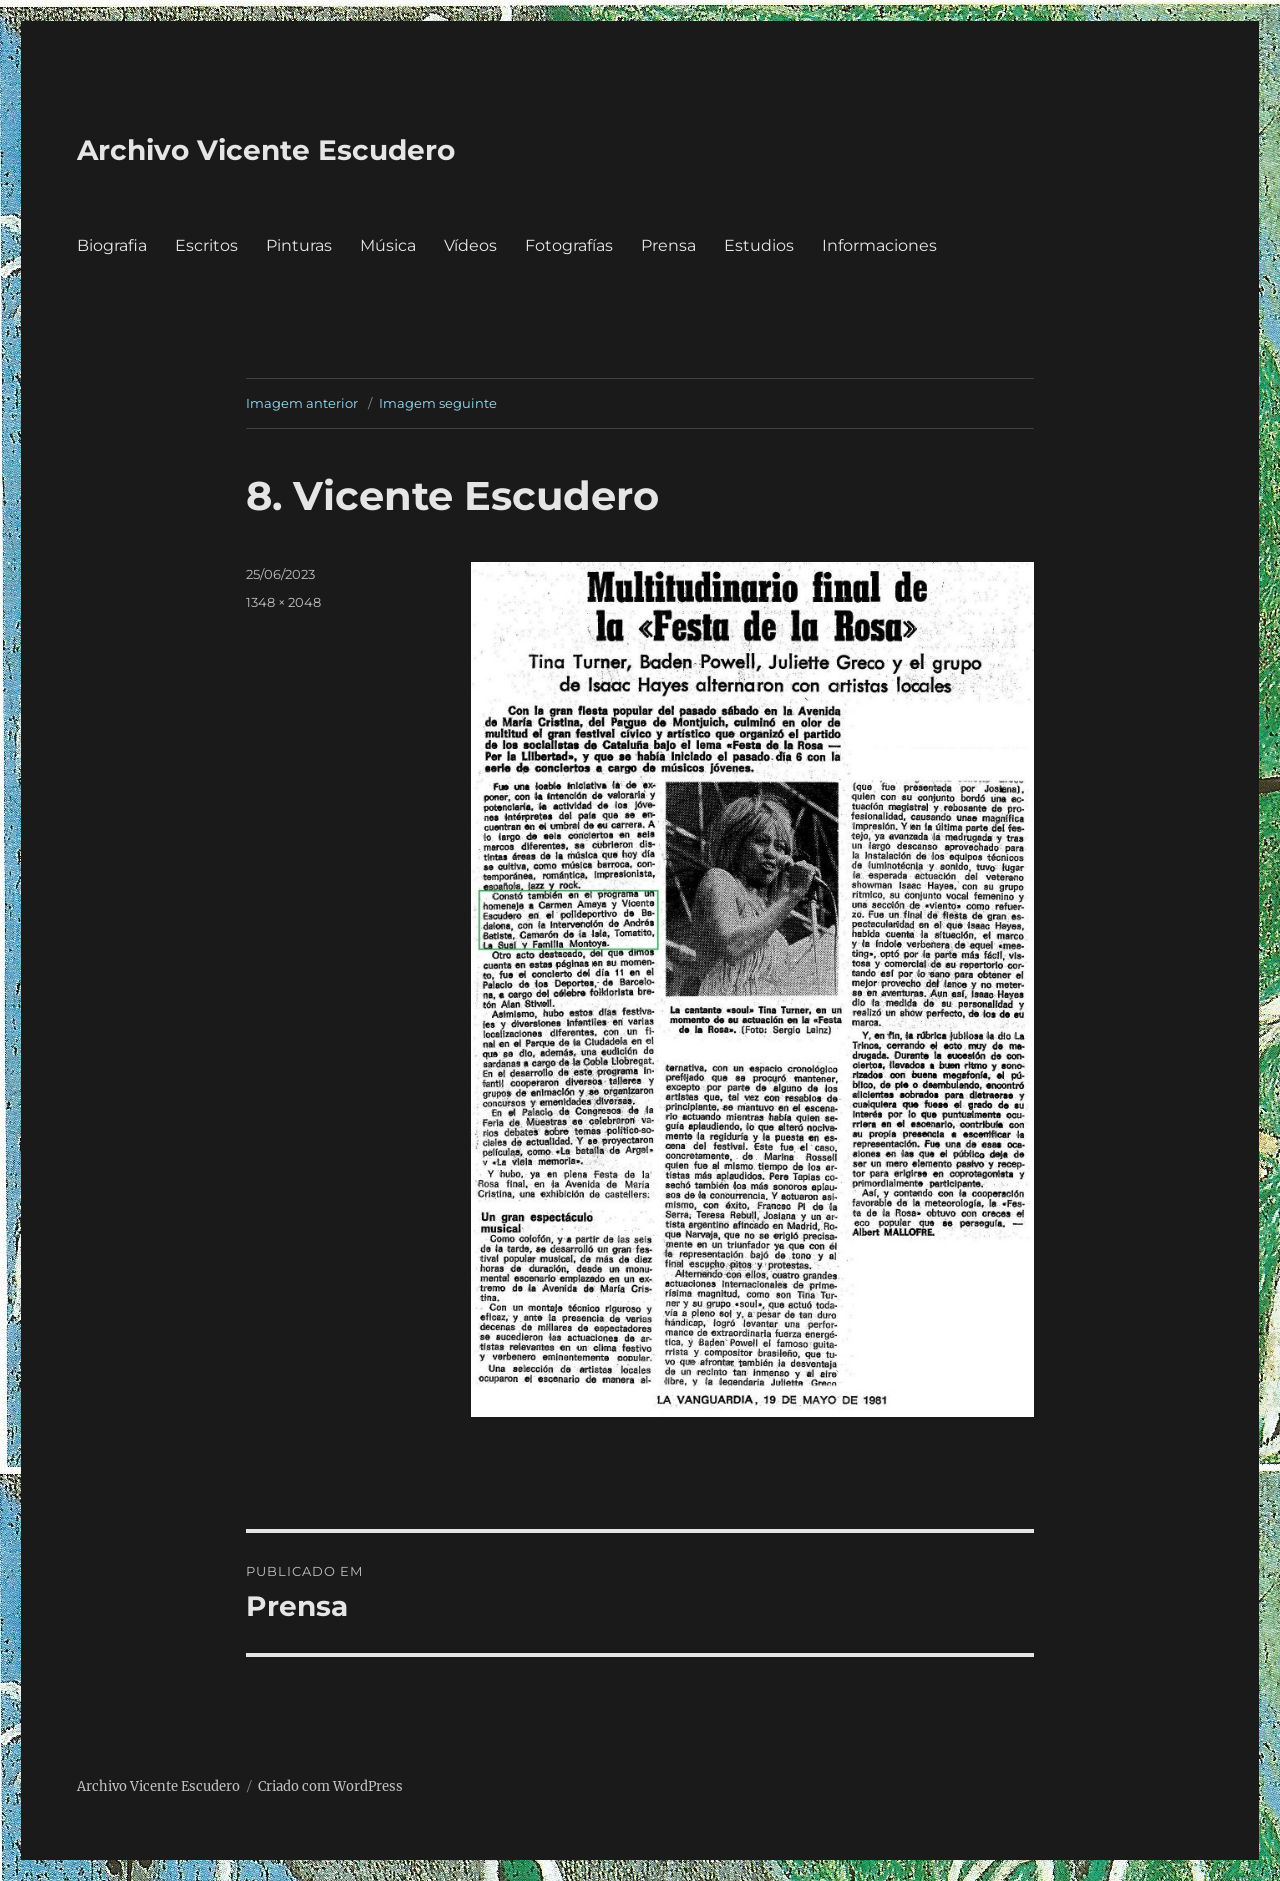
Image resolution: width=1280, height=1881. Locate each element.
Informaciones (879, 245)
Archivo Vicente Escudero (266, 150)
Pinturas (299, 245)
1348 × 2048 (283, 602)
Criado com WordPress (330, 1786)
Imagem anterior (302, 403)
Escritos (206, 245)
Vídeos (470, 245)
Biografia (112, 245)
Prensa (668, 245)
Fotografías (569, 245)
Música (388, 245)
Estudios (759, 245)
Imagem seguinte (438, 403)
